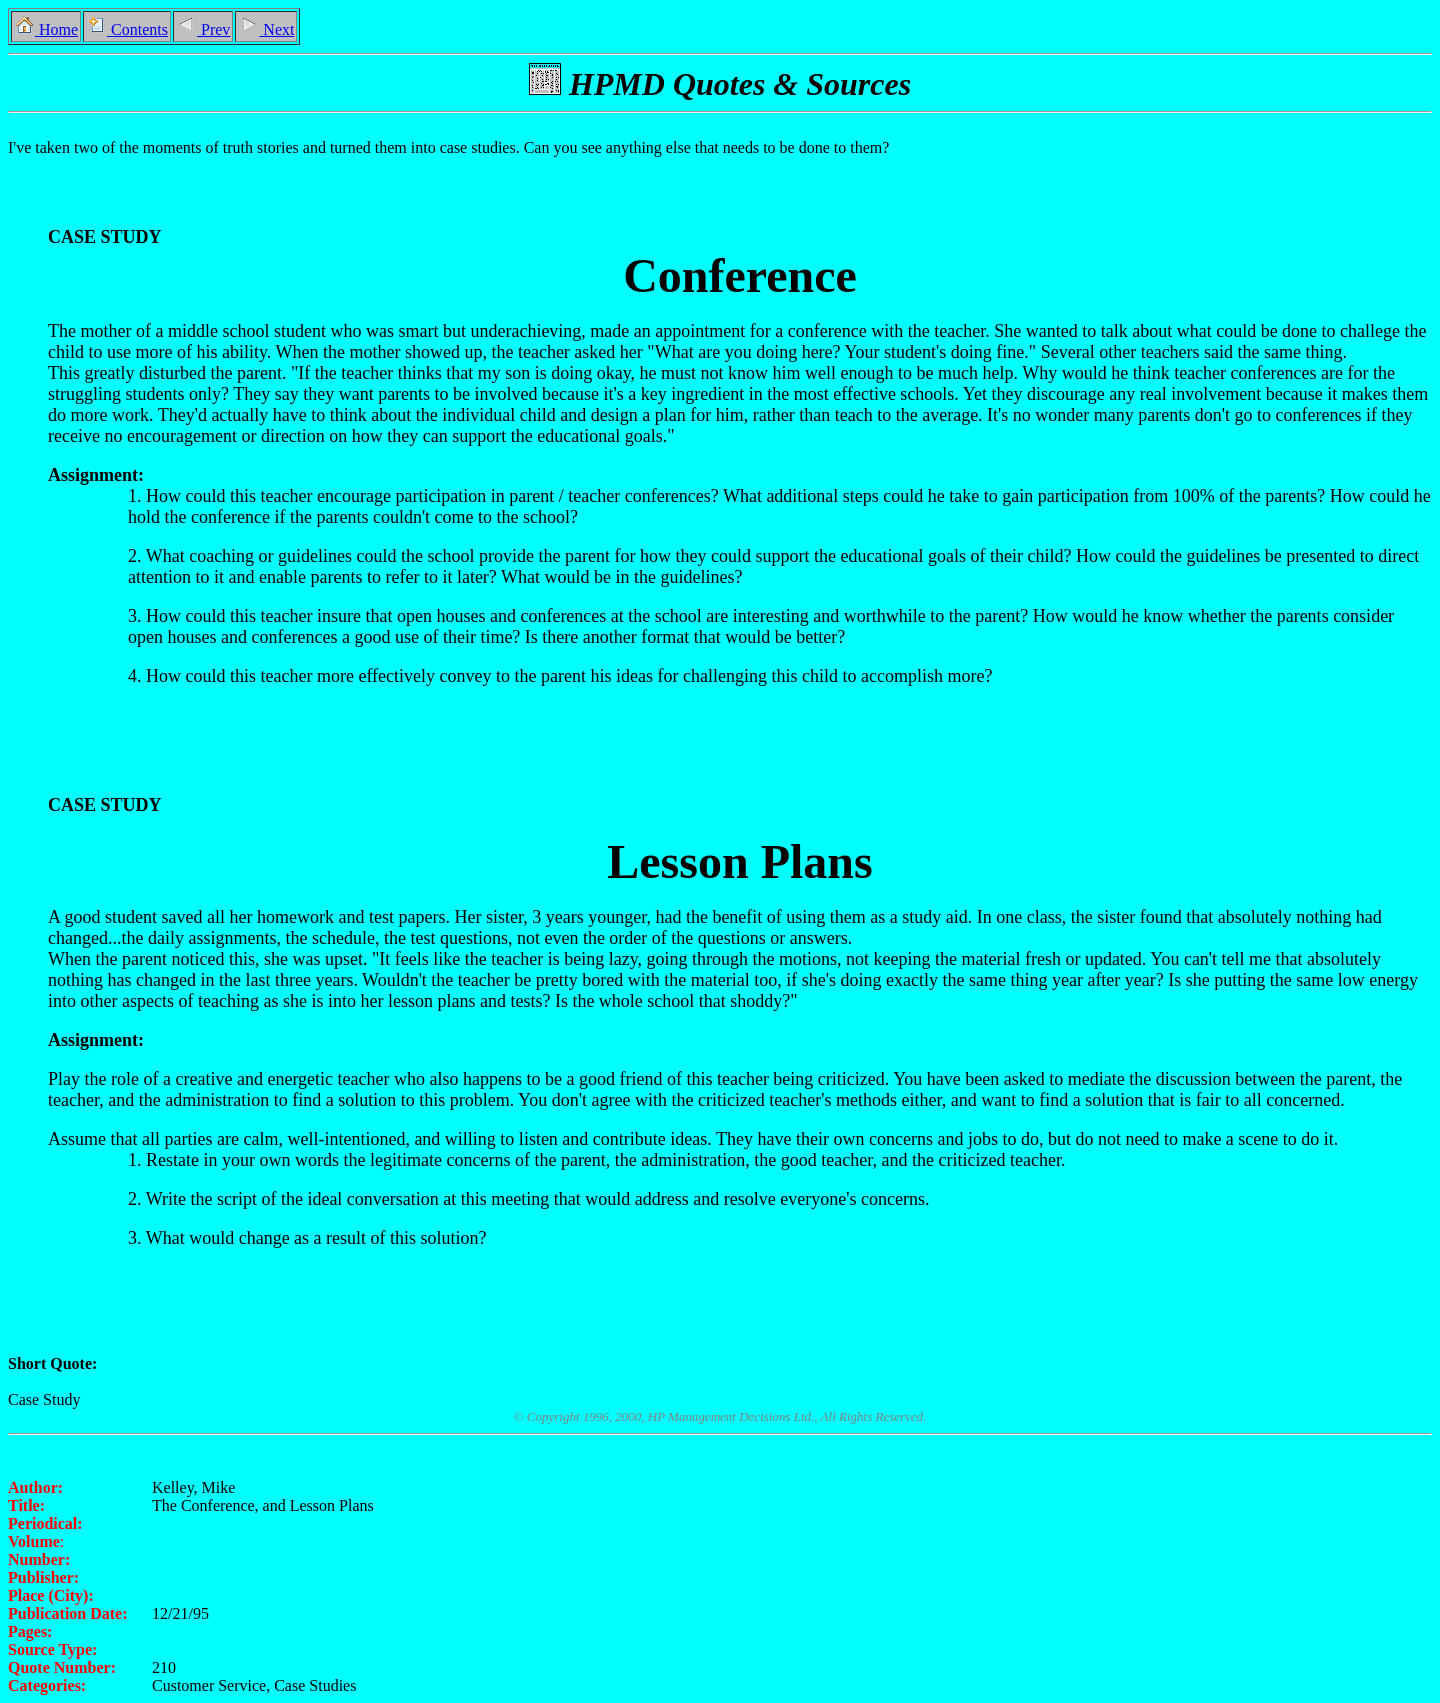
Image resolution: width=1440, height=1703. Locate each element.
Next (266, 29)
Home (46, 29)
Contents (127, 29)
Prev (203, 29)
